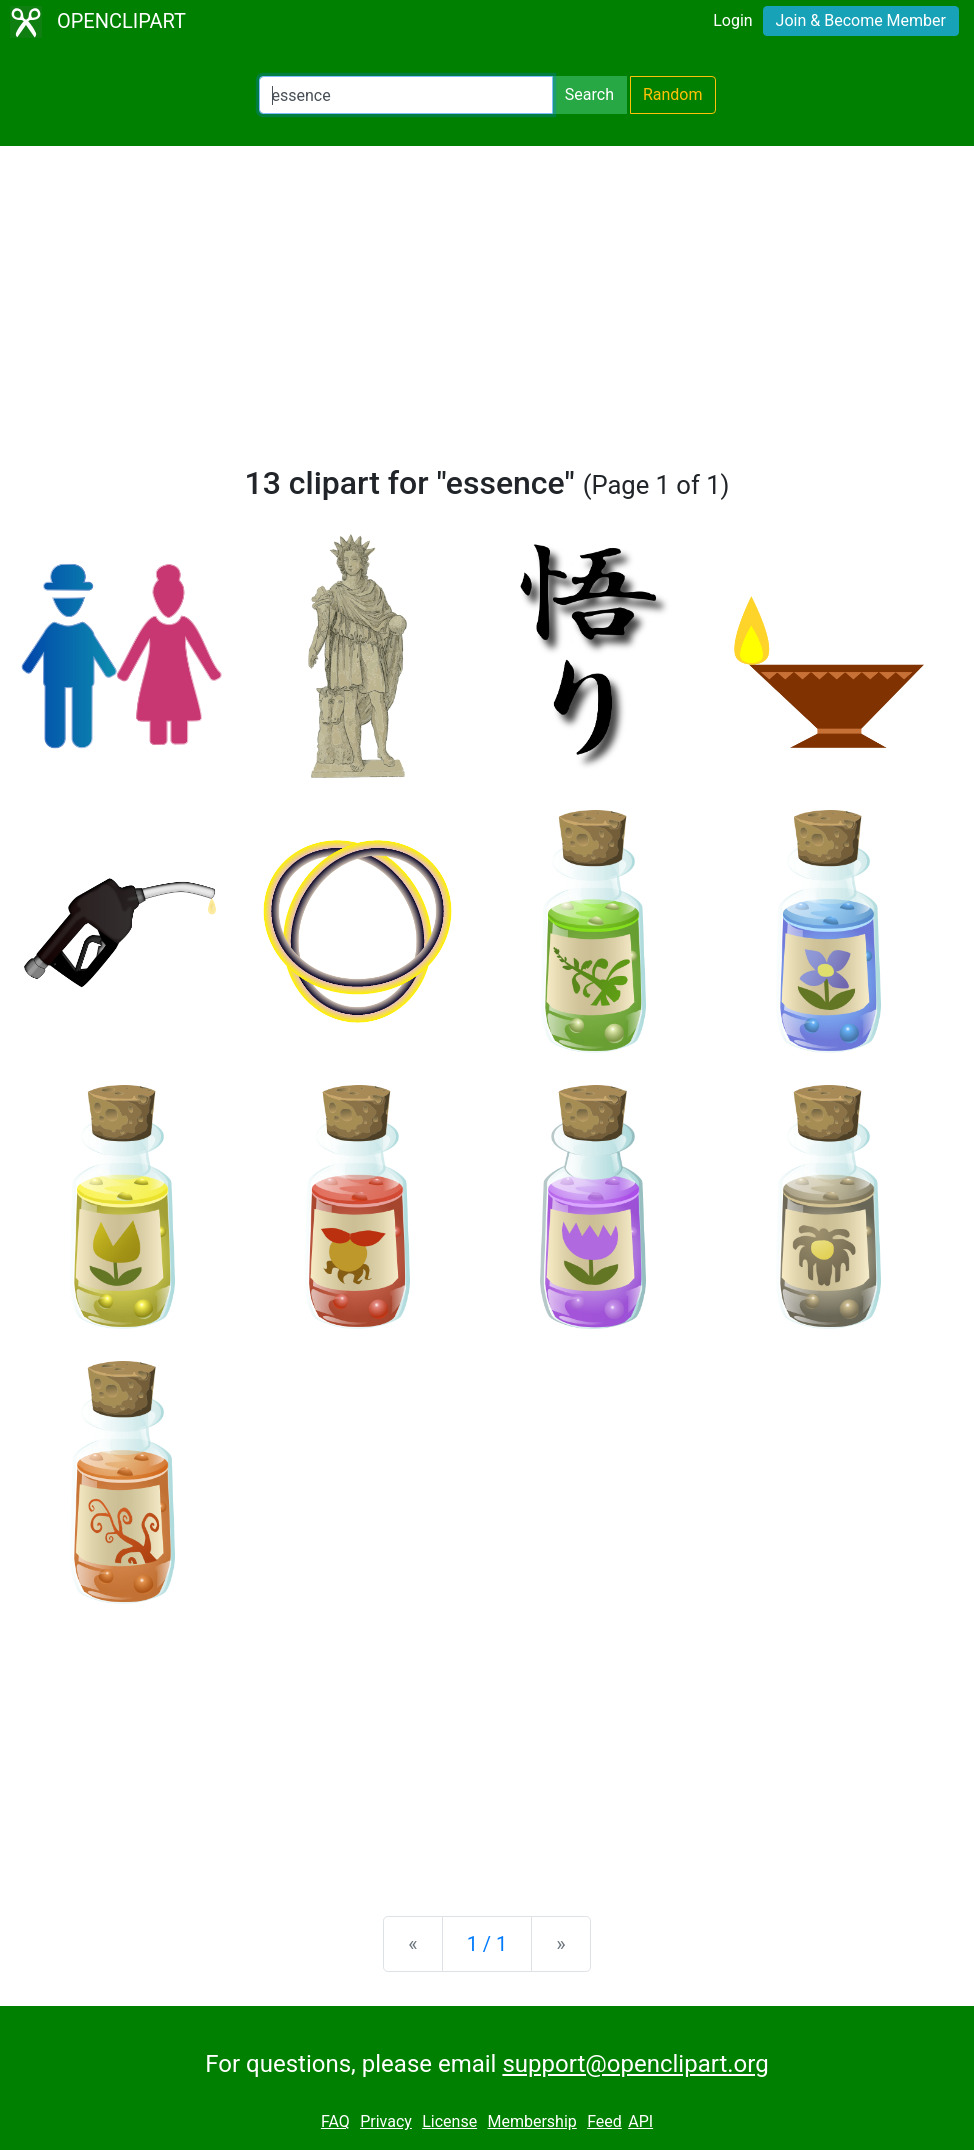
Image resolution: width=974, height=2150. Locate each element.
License (449, 2121)
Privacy (386, 2121)
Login (732, 20)
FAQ (335, 2121)
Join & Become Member (861, 20)
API (640, 2121)
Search (589, 94)
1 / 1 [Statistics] (487, 1944)
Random (673, 94)
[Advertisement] (487, 314)
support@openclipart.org (635, 2064)
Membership (531, 2121)
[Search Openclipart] (406, 95)
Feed (604, 2121)
